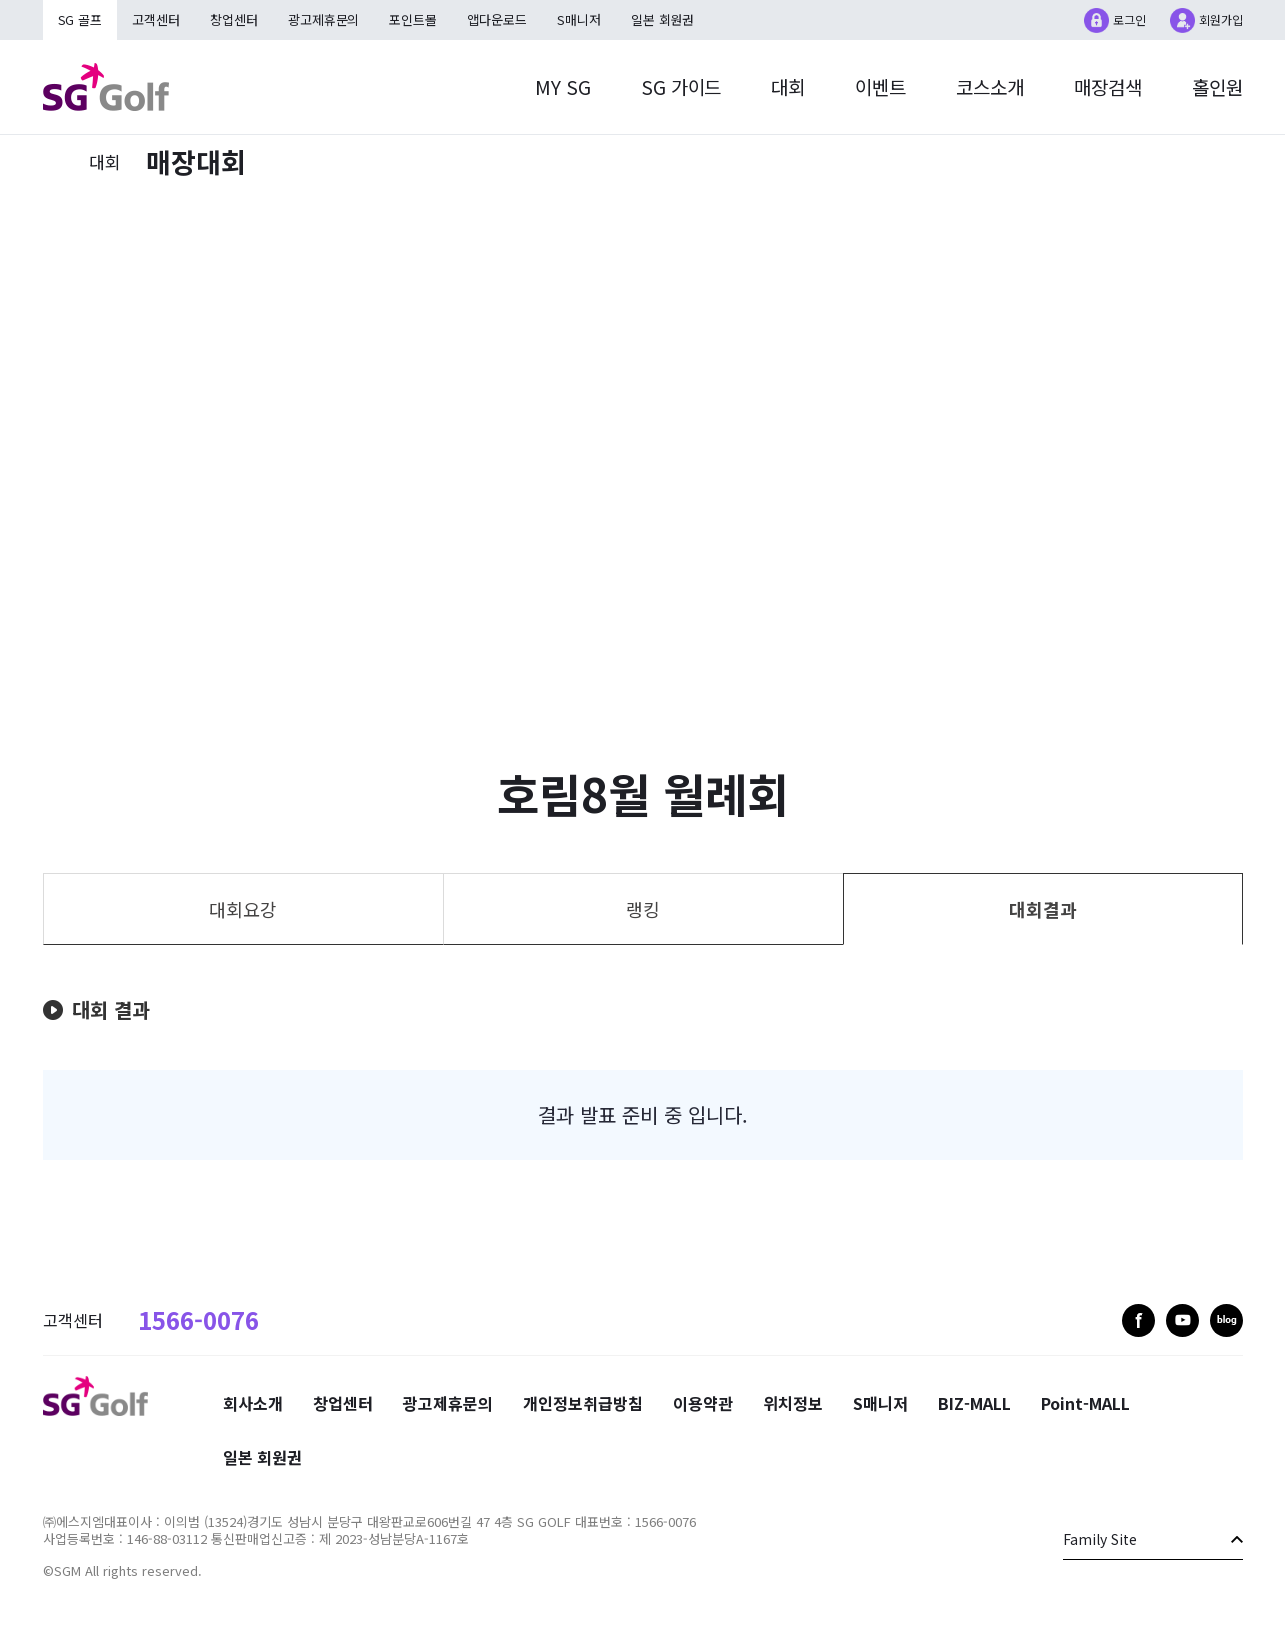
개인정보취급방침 (583, 1403)
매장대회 (196, 161)
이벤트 (880, 86)
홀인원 (1217, 86)
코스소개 (990, 86)
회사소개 (253, 1403)
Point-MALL (1085, 1403)
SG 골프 (80, 19)
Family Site (1100, 1539)
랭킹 (643, 909)
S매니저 (581, 19)
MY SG (562, 86)
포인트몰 (415, 19)
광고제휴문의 (325, 19)
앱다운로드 (499, 19)
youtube (1182, 1320)
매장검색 (1108, 86)
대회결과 (1043, 909)
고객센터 (157, 19)
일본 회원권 (665, 19)
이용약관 (703, 1403)
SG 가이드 (680, 86)
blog (1226, 1320)
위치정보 (793, 1403)
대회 (788, 86)
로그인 (1129, 19)
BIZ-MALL (974, 1403)
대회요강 (243, 909)
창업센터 (235, 19)
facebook (1138, 1320)
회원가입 (1221, 19)
